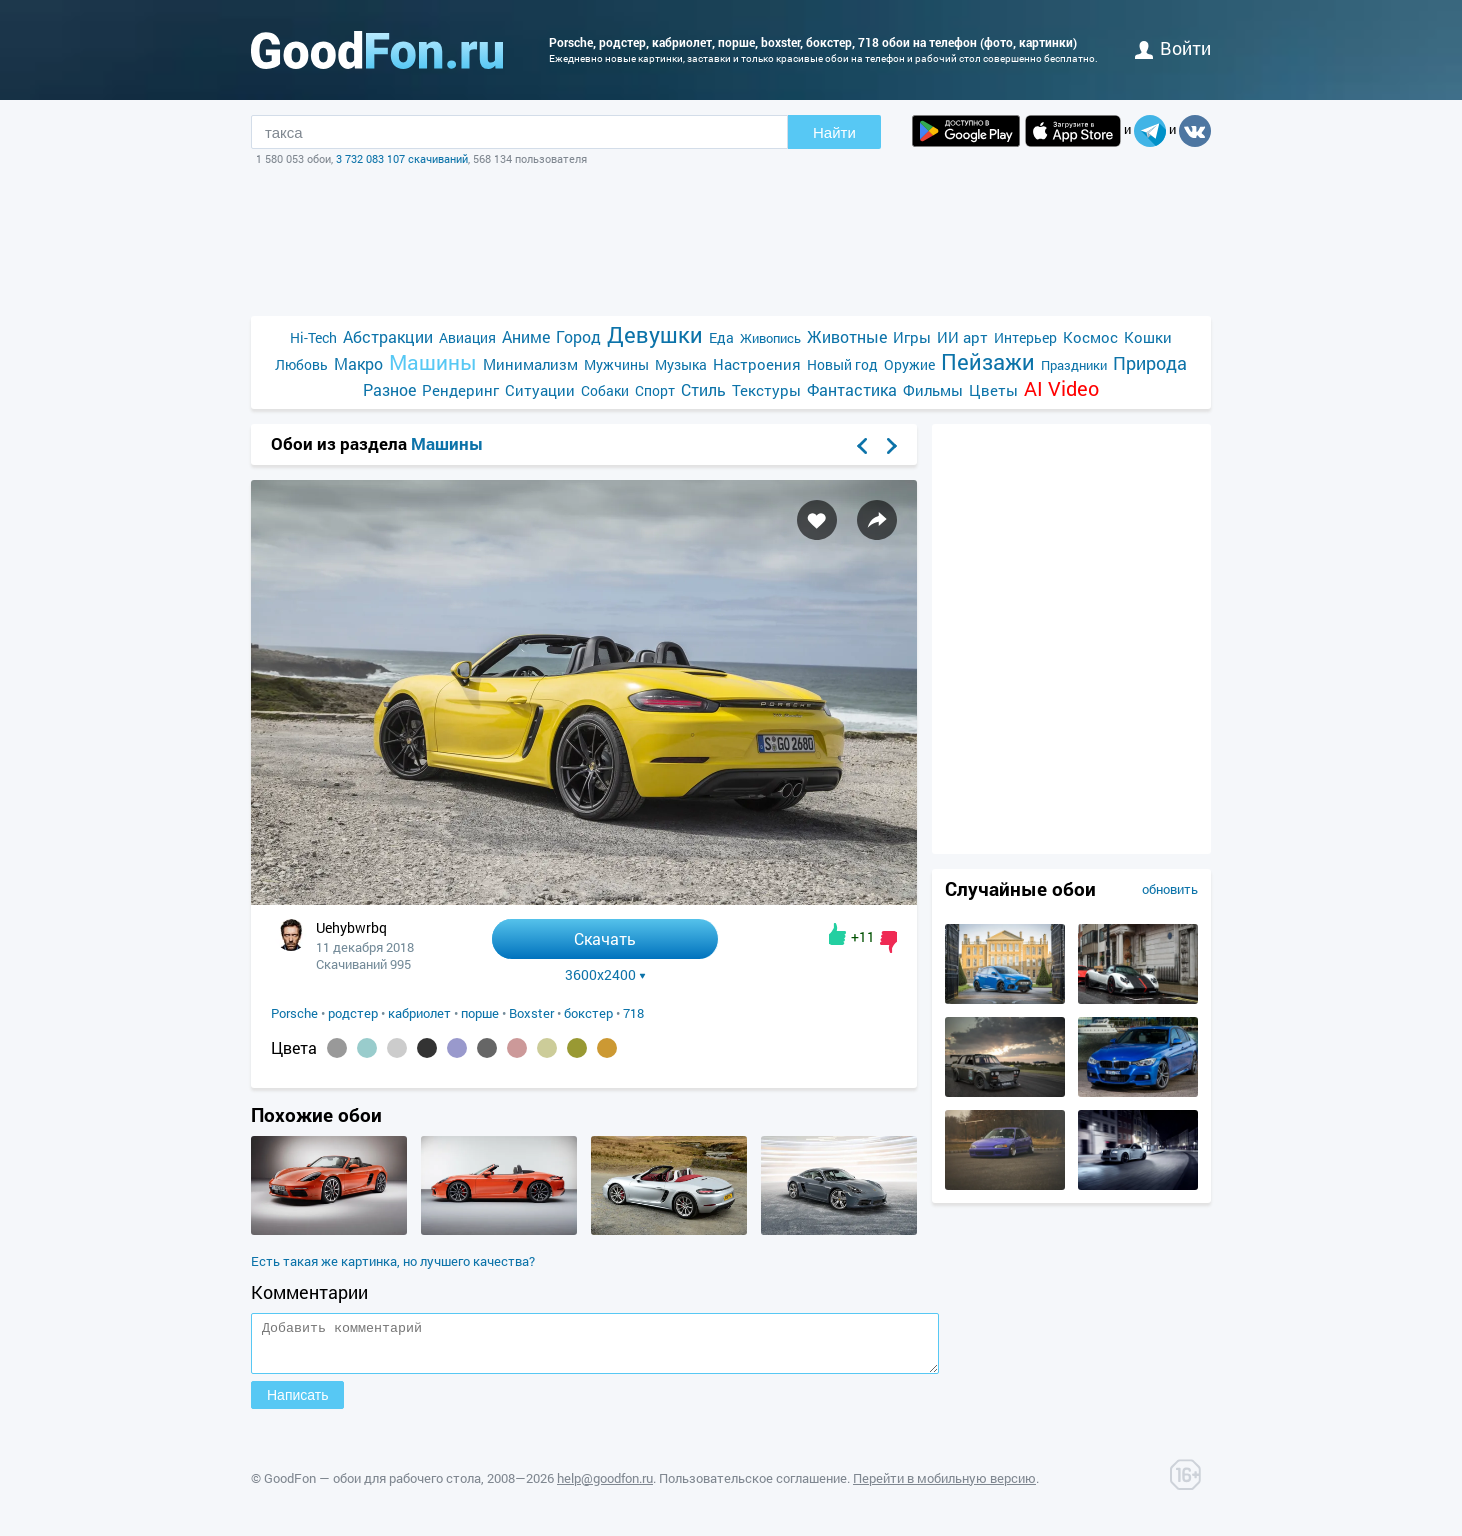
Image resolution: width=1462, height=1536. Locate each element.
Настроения (757, 364)
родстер (353, 1013)
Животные (847, 336)
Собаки (605, 390)
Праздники (1074, 365)
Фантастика (852, 389)
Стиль (703, 389)
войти (1173, 48)
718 (633, 1013)
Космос (1090, 337)
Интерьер (1025, 337)
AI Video (1061, 388)
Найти (834, 132)
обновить (1170, 889)
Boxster (531, 1013)
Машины (433, 362)
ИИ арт (962, 337)
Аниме (526, 336)
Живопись (770, 338)
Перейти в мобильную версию (944, 1487)
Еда (721, 337)
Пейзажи (988, 361)
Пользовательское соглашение (753, 1487)
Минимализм (530, 364)
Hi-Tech (313, 337)
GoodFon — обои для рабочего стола (372, 1487)
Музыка (681, 364)
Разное (389, 389)
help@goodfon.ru (605, 1487)
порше (480, 1013)
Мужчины (616, 364)
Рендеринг (460, 390)
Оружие (909, 364)
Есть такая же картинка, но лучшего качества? (393, 1261)
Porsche (294, 1013)
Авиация (467, 337)
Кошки (1148, 337)
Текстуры (766, 390)
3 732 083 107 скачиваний (402, 158)
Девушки (655, 334)
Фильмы (933, 390)
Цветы (993, 390)
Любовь (301, 364)
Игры (912, 337)
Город (578, 336)
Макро (358, 363)
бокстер (588, 1013)
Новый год (842, 364)
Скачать (605, 938)
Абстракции (388, 336)
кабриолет (419, 1013)
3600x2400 (605, 975)
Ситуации (540, 390)
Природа (1150, 363)
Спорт (655, 390)
